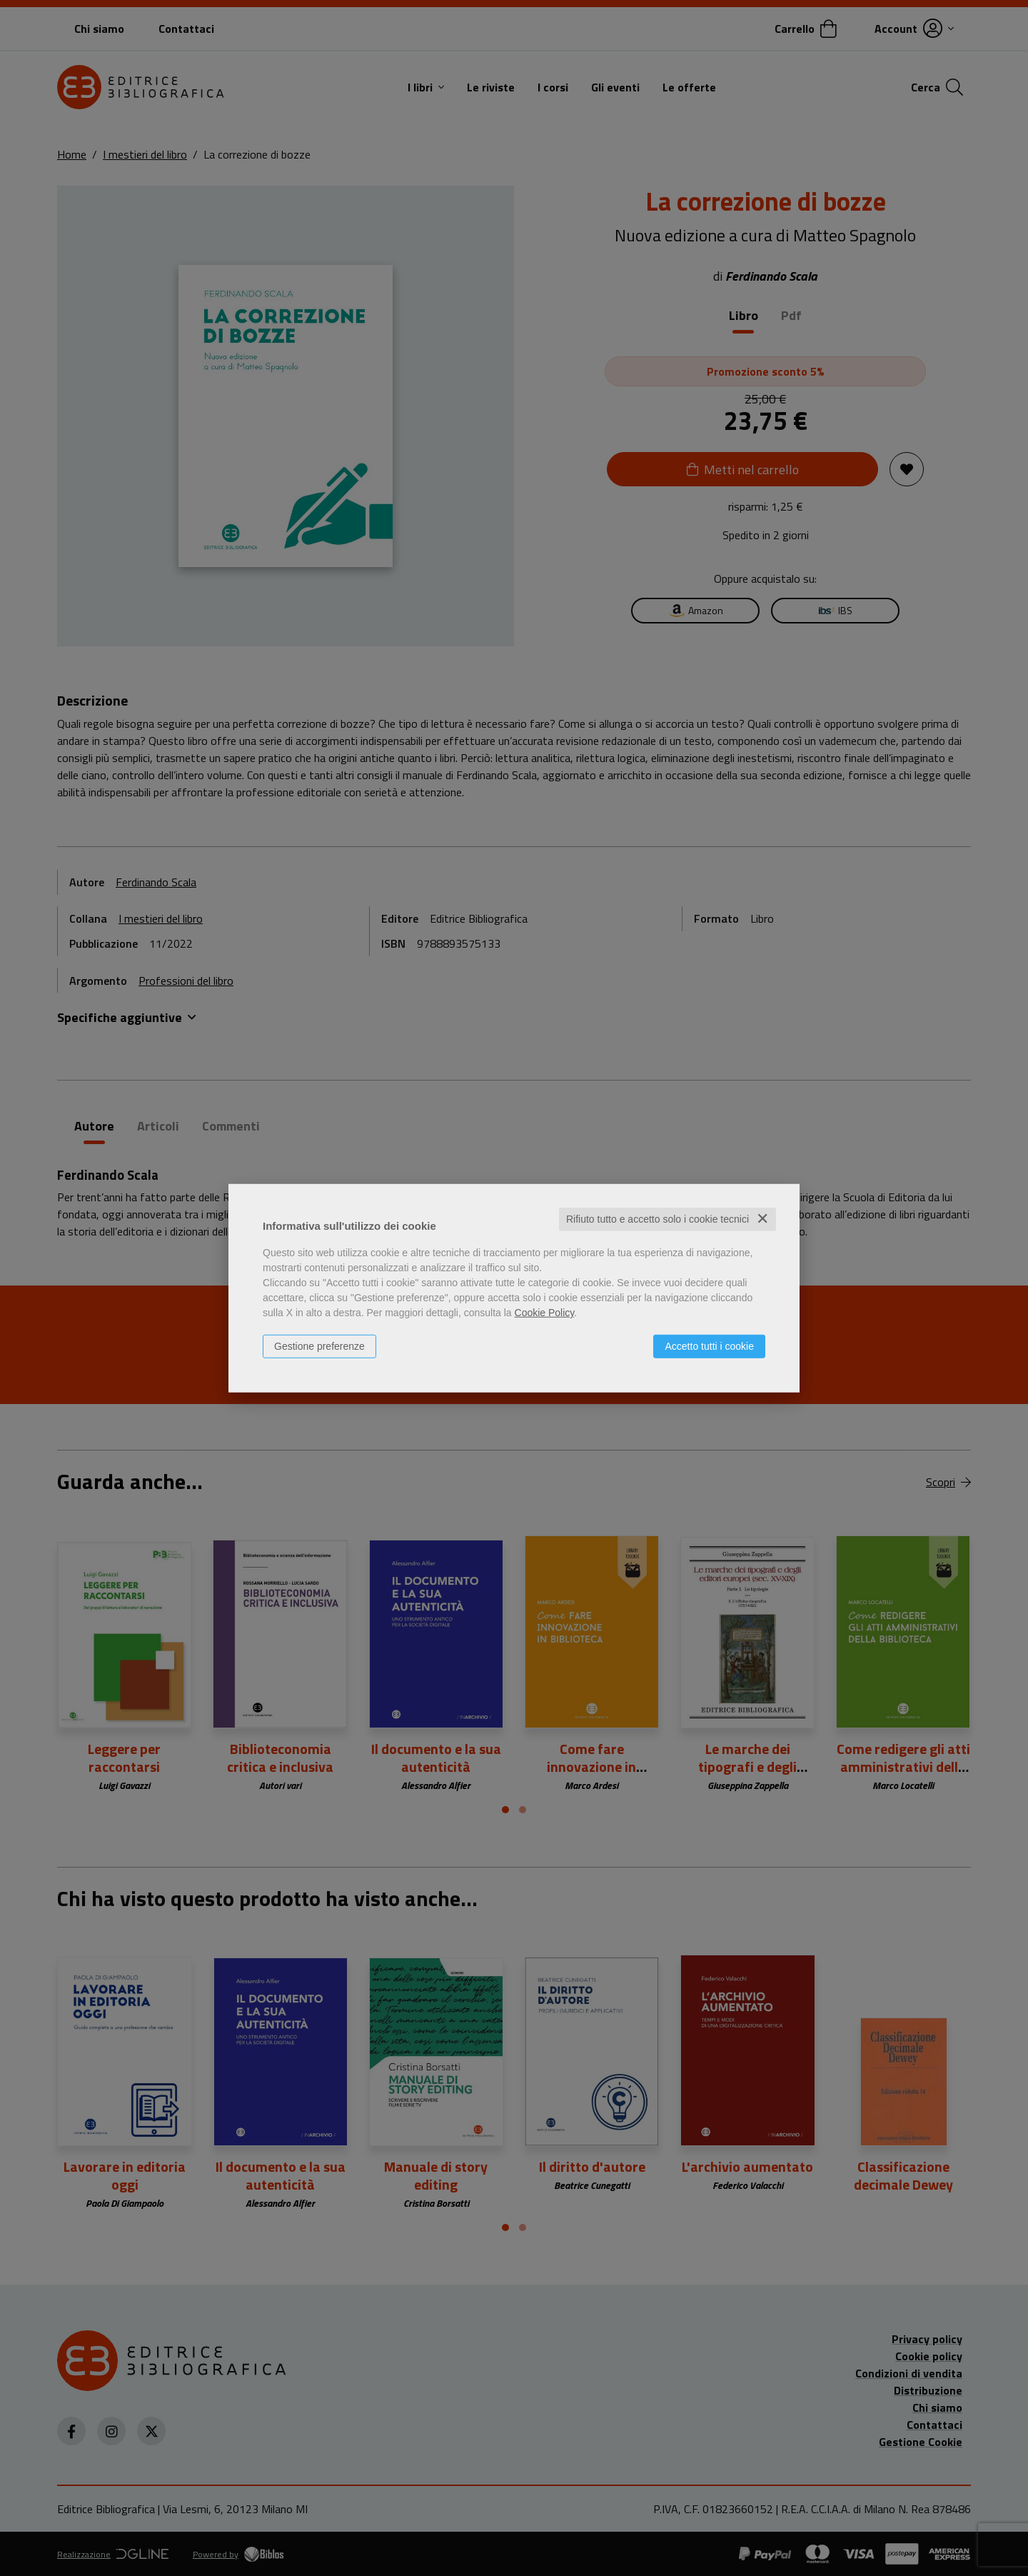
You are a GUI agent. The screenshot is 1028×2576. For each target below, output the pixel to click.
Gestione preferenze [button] (319, 1346)
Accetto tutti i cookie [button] (709, 1346)
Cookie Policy (545, 1312)
